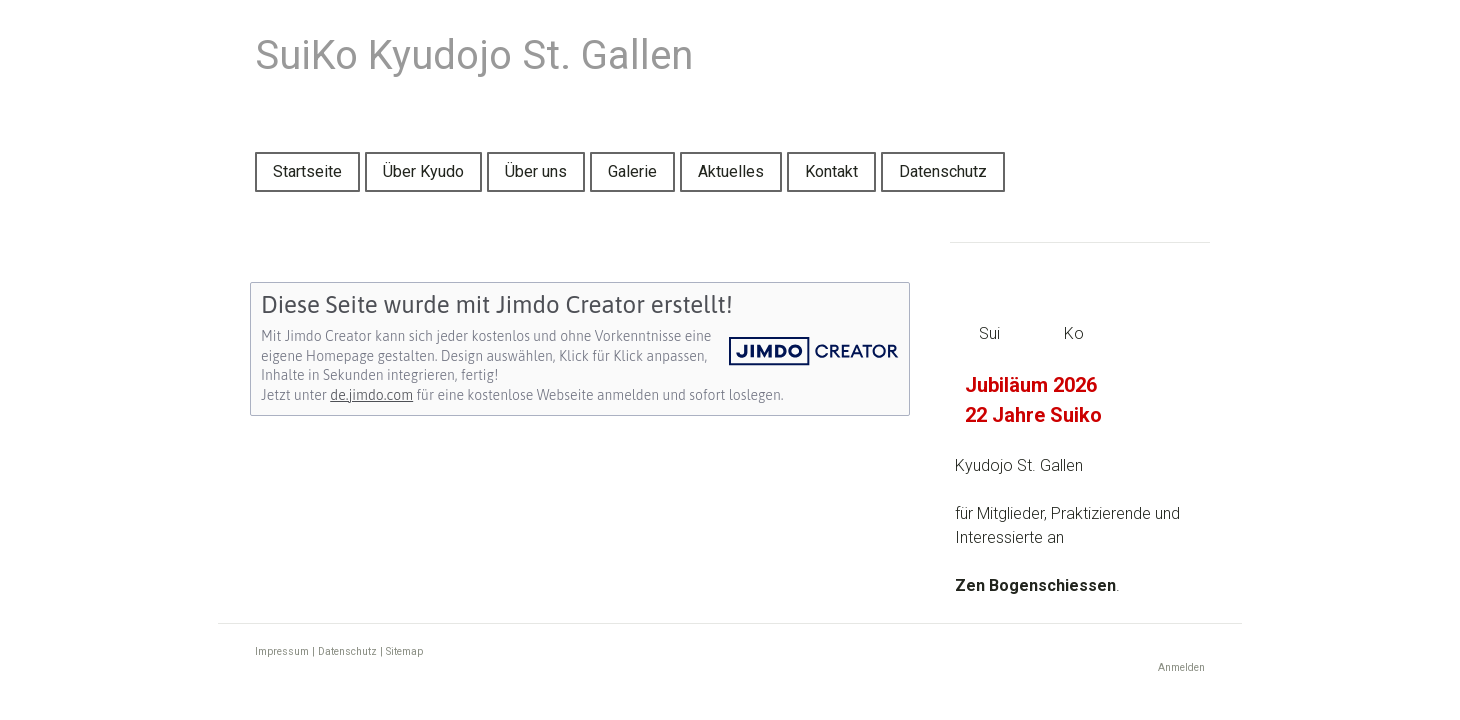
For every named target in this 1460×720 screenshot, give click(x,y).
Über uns (536, 171)
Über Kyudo (423, 171)
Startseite (307, 171)
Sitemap (404, 651)
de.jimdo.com (371, 395)
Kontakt (831, 171)
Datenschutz (943, 171)
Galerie (632, 171)
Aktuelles (731, 171)
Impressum (282, 651)
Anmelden (1181, 667)
